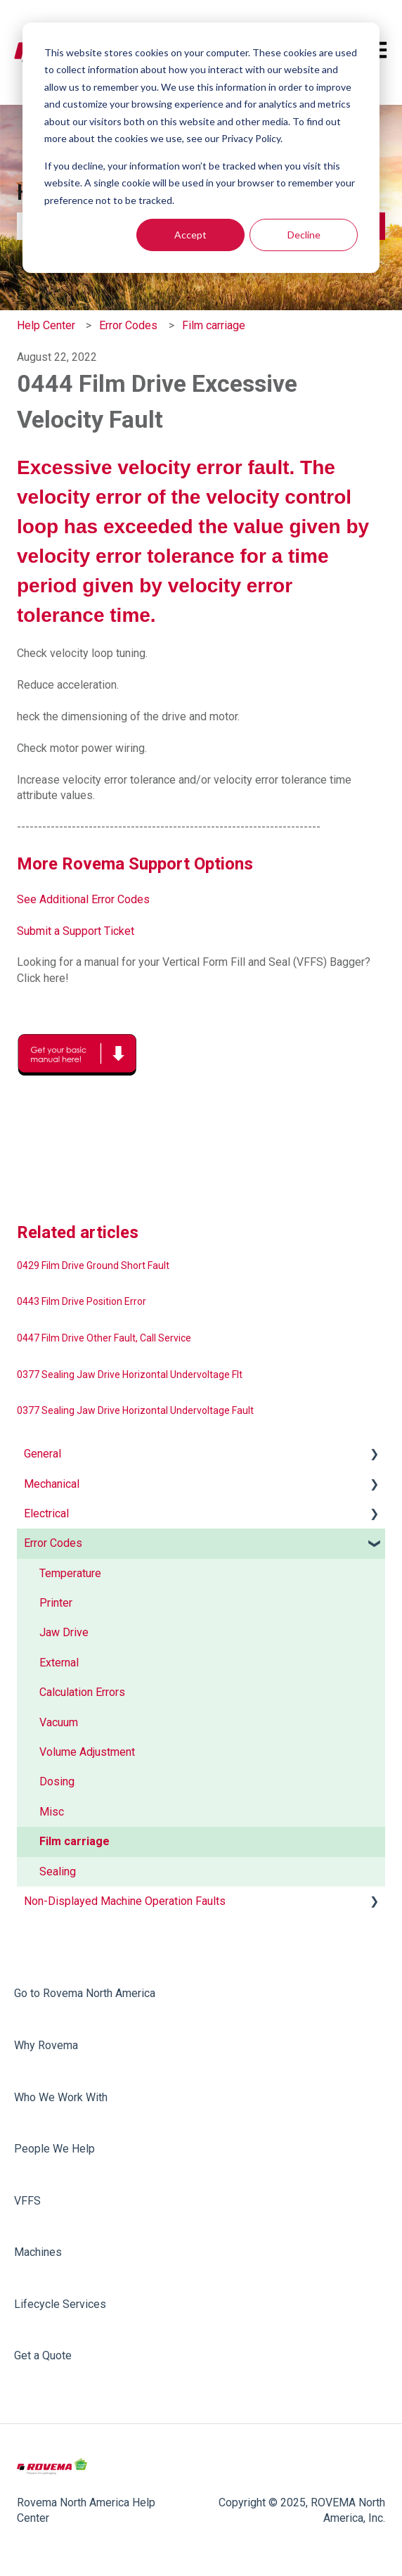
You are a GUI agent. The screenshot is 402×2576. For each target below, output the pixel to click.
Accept (190, 235)
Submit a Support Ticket (75, 931)
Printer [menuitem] (55, 1602)
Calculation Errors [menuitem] (82, 1692)
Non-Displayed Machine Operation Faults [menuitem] (125, 1901)
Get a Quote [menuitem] (43, 2355)
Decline (303, 235)
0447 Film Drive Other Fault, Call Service (104, 1338)
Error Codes (128, 325)
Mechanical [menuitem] (51, 1484)
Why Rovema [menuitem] (46, 2045)
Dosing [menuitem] (56, 1781)
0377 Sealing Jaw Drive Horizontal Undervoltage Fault (135, 1410)
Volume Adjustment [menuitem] (87, 1752)
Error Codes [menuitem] (53, 1543)
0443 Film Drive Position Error (81, 1301)
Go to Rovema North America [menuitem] (84, 1993)
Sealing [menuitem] (57, 1871)
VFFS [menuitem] (27, 2200)
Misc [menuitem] (51, 1811)
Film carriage (213, 325)
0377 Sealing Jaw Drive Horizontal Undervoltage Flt (129, 1374)
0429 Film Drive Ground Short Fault (93, 1265)
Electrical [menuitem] (46, 1513)
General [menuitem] (42, 1453)
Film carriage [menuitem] (74, 1841)
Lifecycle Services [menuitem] (60, 2304)
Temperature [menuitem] (70, 1573)
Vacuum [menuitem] (58, 1722)
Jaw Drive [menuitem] (64, 1632)
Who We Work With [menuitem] (61, 2097)
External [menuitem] (59, 1662)
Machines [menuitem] (38, 2252)
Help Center (46, 325)
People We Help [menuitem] (54, 2148)
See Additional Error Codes (83, 899)
